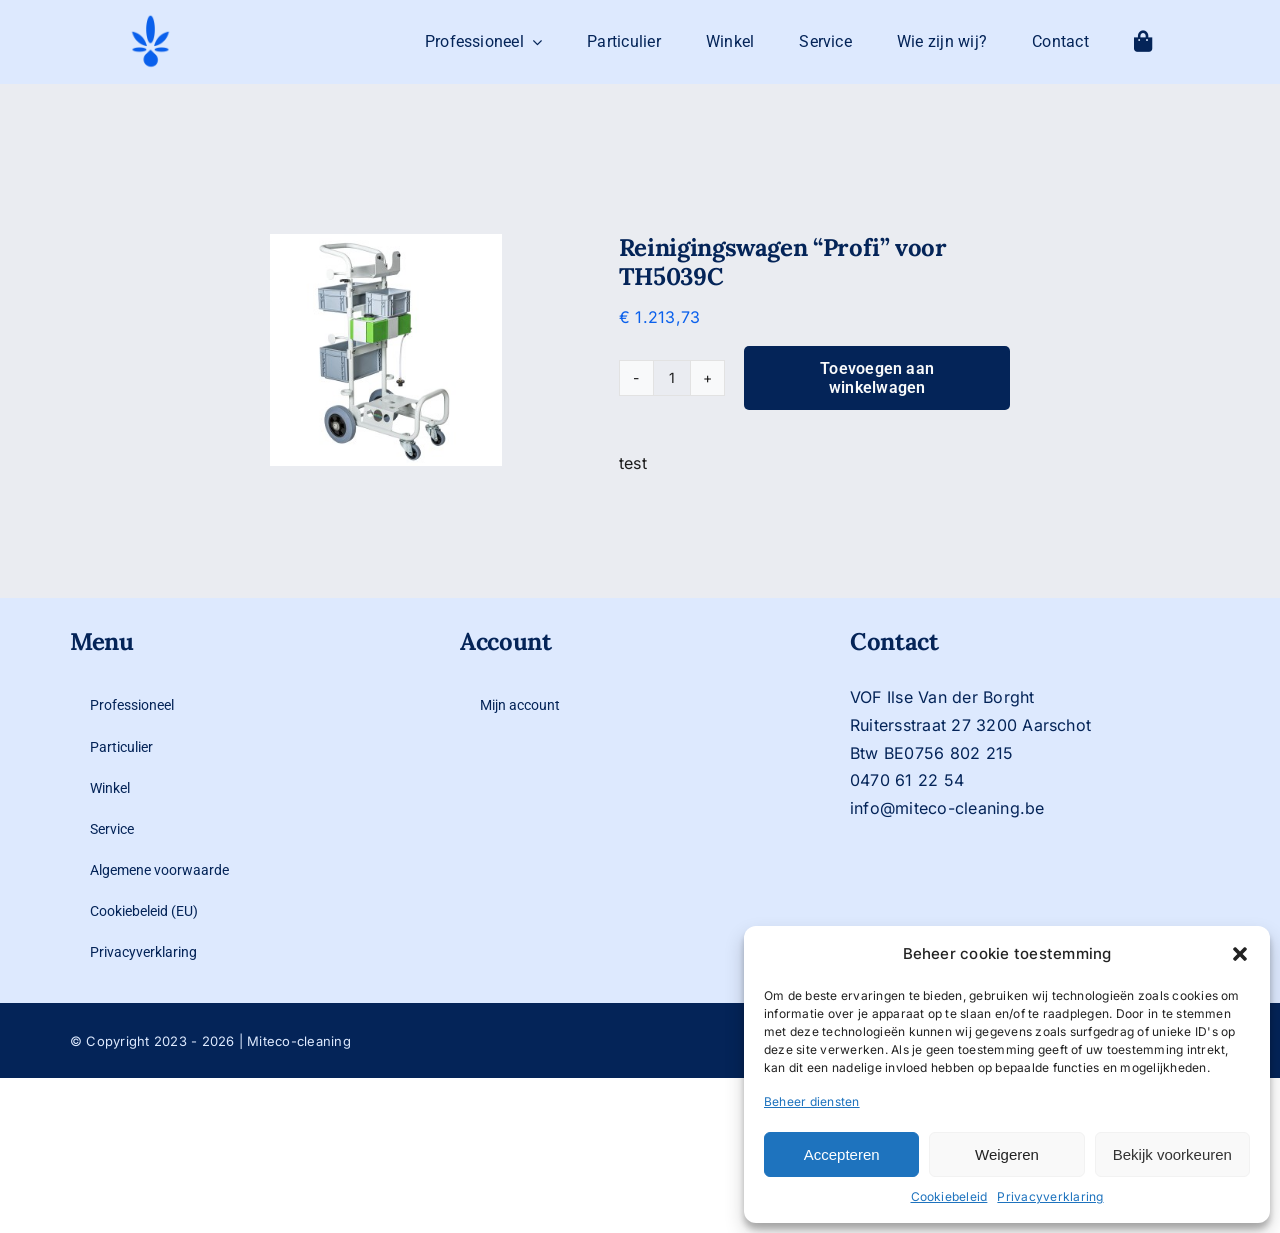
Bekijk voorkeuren (1172, 1154)
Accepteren (842, 1154)
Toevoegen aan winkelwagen (877, 378)
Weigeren (1007, 1154)
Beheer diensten (812, 1101)
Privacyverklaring (1050, 1196)
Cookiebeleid (949, 1196)
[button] (1240, 954)
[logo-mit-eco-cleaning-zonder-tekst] (150, 21)
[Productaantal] (672, 378)
